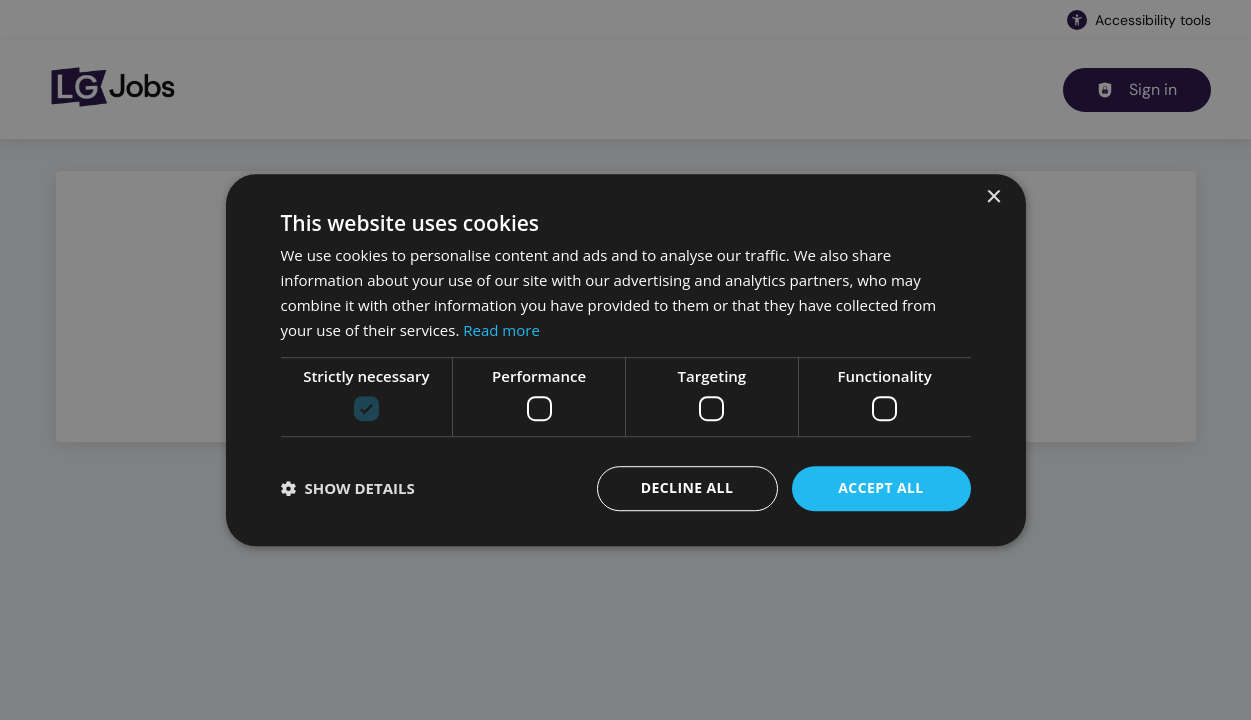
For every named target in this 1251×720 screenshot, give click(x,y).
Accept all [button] (880, 487)
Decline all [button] (687, 487)
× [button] (993, 197)
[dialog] (625, 360)
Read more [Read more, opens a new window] (501, 330)
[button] (348, 488)
